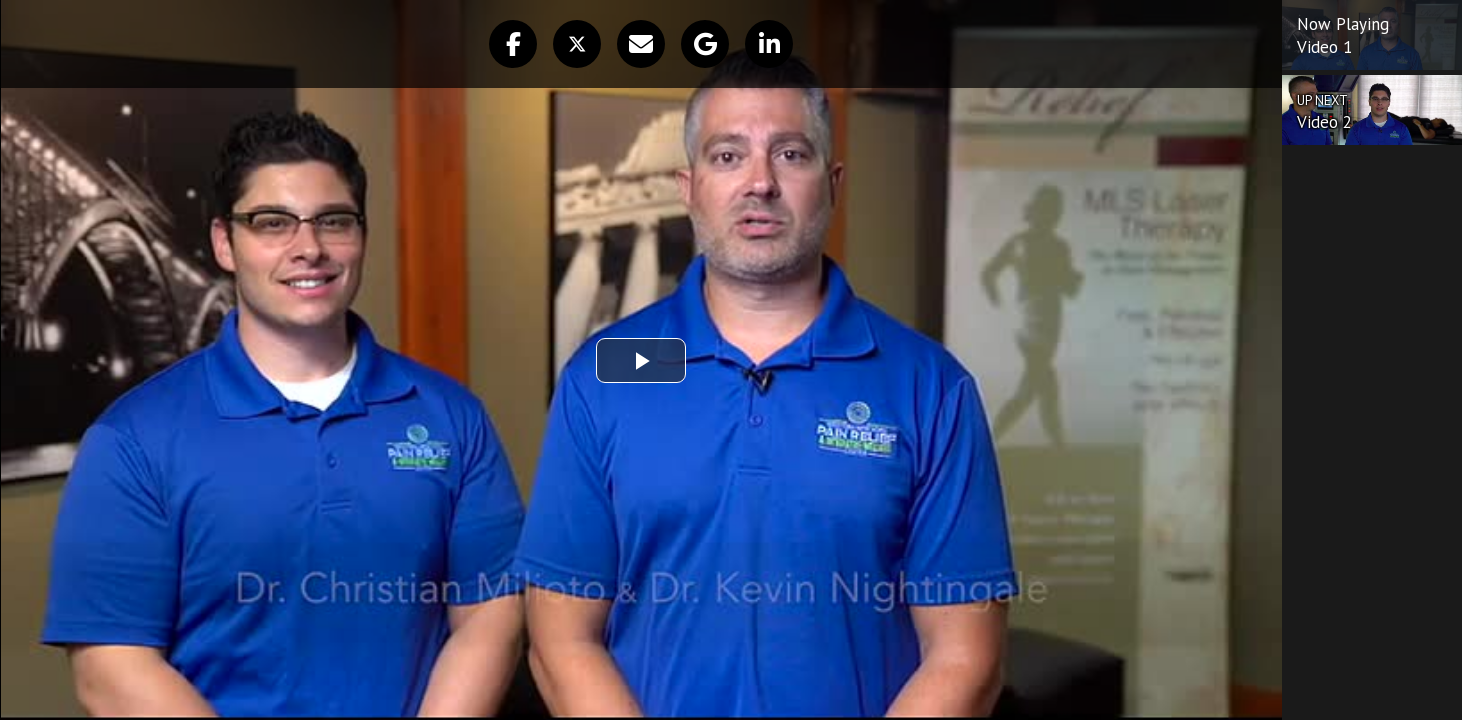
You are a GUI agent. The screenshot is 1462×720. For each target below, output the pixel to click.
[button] (513, 44)
